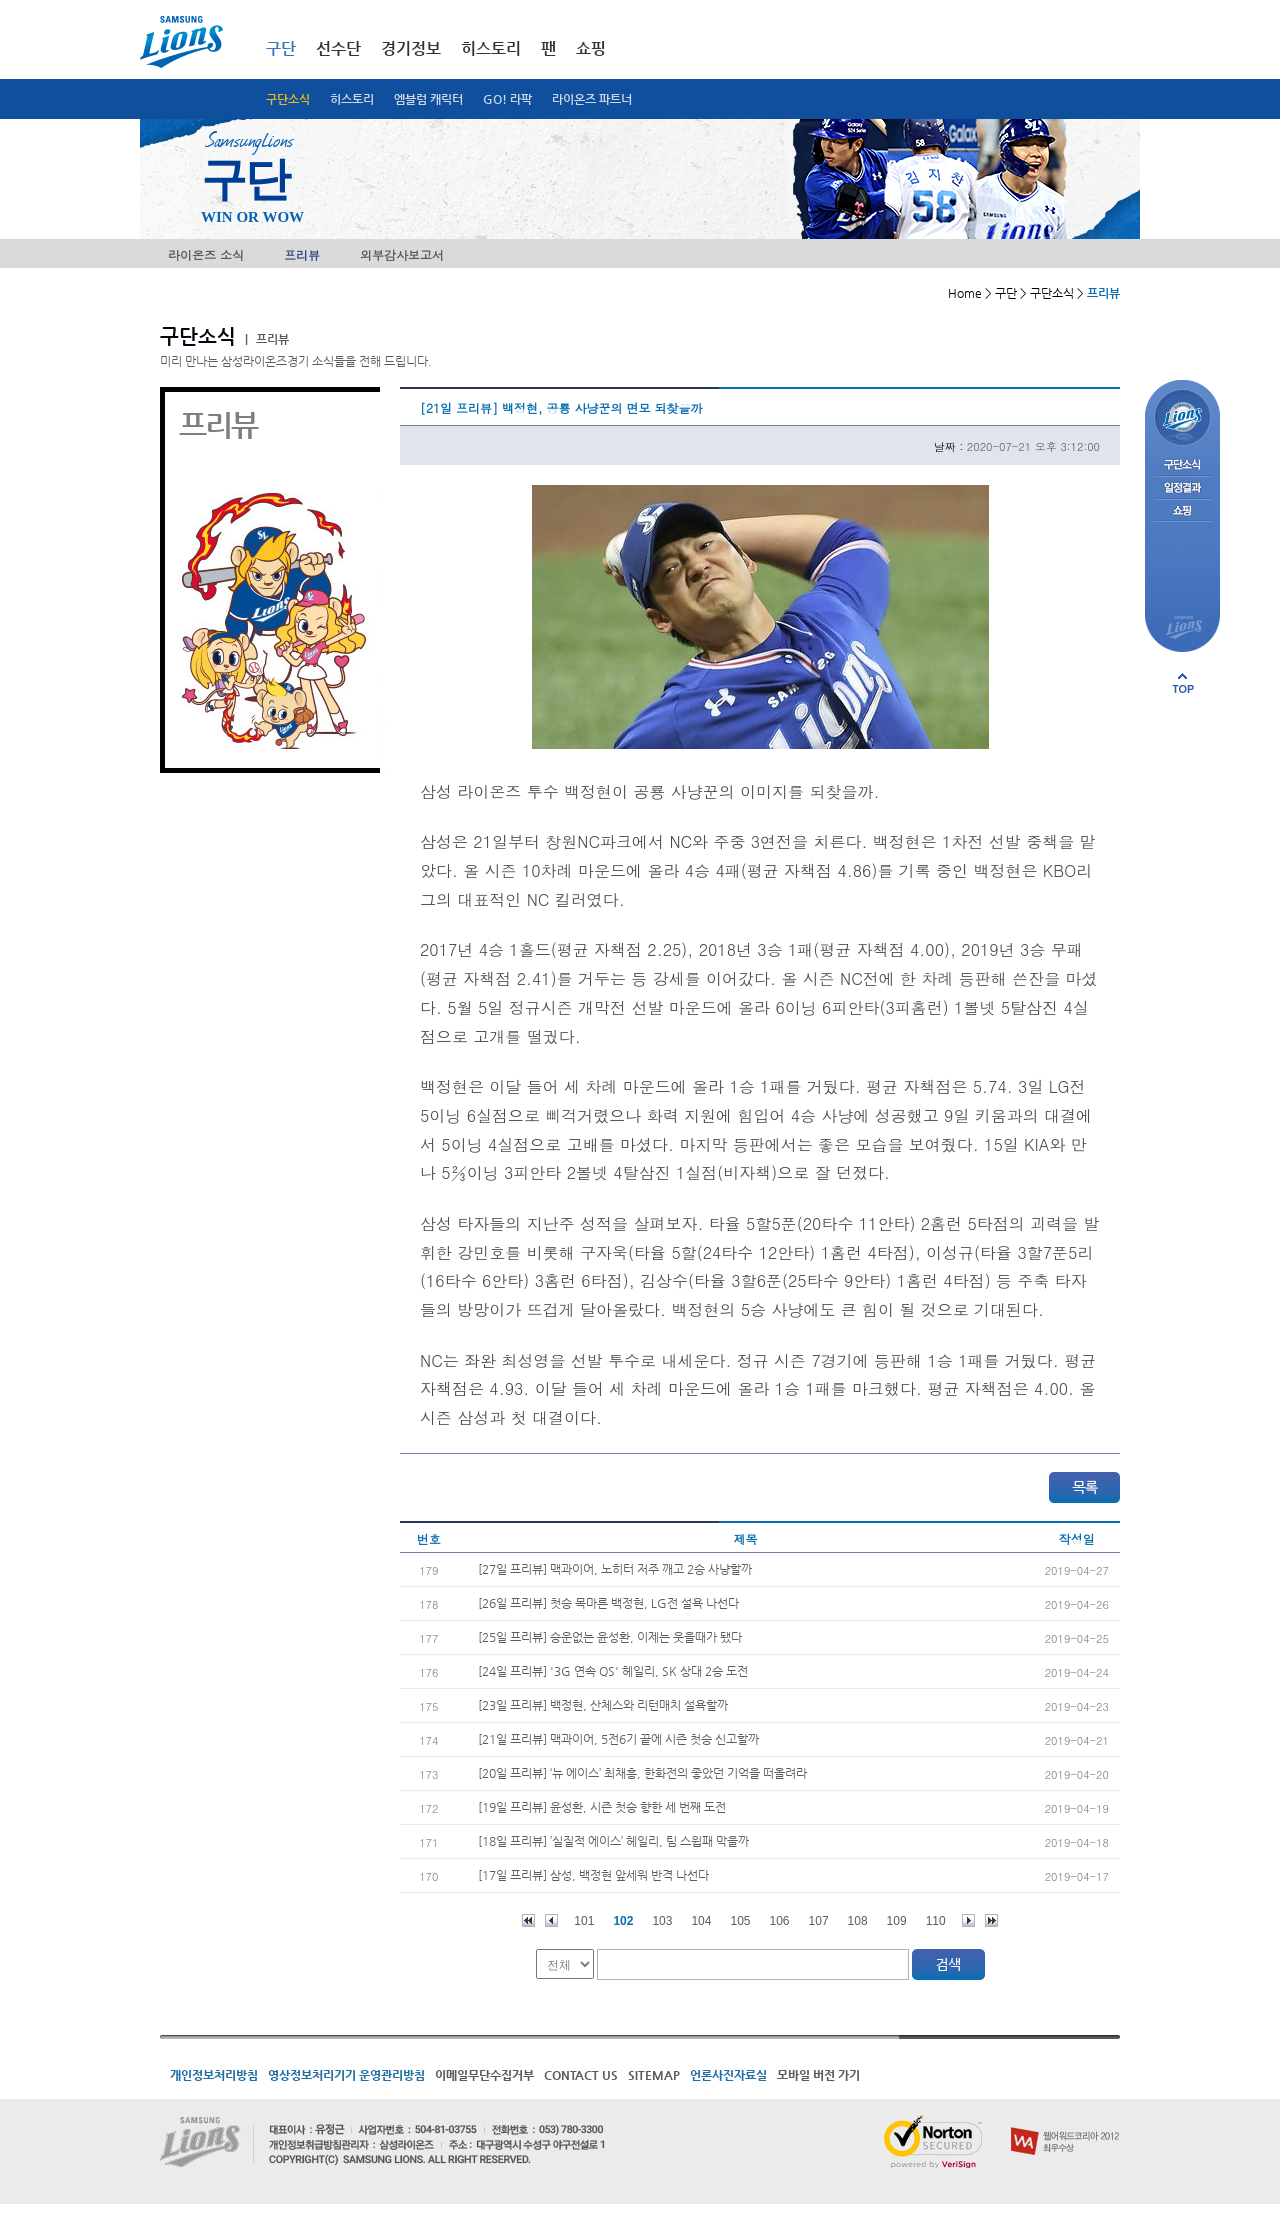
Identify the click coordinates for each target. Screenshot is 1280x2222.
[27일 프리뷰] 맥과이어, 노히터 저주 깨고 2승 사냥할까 (615, 1569)
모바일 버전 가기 (818, 2075)
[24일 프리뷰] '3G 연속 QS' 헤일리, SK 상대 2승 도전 (613, 1671)
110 (936, 1921)
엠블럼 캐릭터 (428, 99)
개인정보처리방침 (214, 2075)
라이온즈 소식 (206, 254)
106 (780, 1921)
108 (858, 1921)
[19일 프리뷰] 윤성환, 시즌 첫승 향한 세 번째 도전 (602, 1807)
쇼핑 (591, 48)
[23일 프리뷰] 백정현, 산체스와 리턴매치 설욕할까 (603, 1705)
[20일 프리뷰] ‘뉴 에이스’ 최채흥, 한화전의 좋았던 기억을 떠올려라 (642, 1773)
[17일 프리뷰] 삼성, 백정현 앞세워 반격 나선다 (593, 1875)
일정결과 (1182, 488)
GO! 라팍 (507, 99)
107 (819, 1921)
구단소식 (288, 99)
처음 (528, 1920)
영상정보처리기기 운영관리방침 (346, 2075)
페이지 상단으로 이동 (1183, 683)
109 (897, 1921)
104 (701, 1921)
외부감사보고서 (402, 254)
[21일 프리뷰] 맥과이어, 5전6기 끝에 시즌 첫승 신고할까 (618, 1739)
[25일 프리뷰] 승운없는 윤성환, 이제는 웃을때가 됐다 (610, 1637)
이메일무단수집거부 (484, 2075)
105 (740, 1921)
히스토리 (352, 99)
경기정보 (411, 48)
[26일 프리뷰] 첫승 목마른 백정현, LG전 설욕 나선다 (608, 1603)
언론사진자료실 (728, 2075)
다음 (968, 1920)
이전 (551, 1920)
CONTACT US (581, 2075)
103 (662, 1921)
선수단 (338, 48)
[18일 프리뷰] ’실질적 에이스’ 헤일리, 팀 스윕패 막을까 (613, 1841)
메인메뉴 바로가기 (0, 0)
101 (584, 1921)
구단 (281, 48)
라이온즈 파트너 (592, 99)
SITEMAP (654, 2075)
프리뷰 (302, 254)
